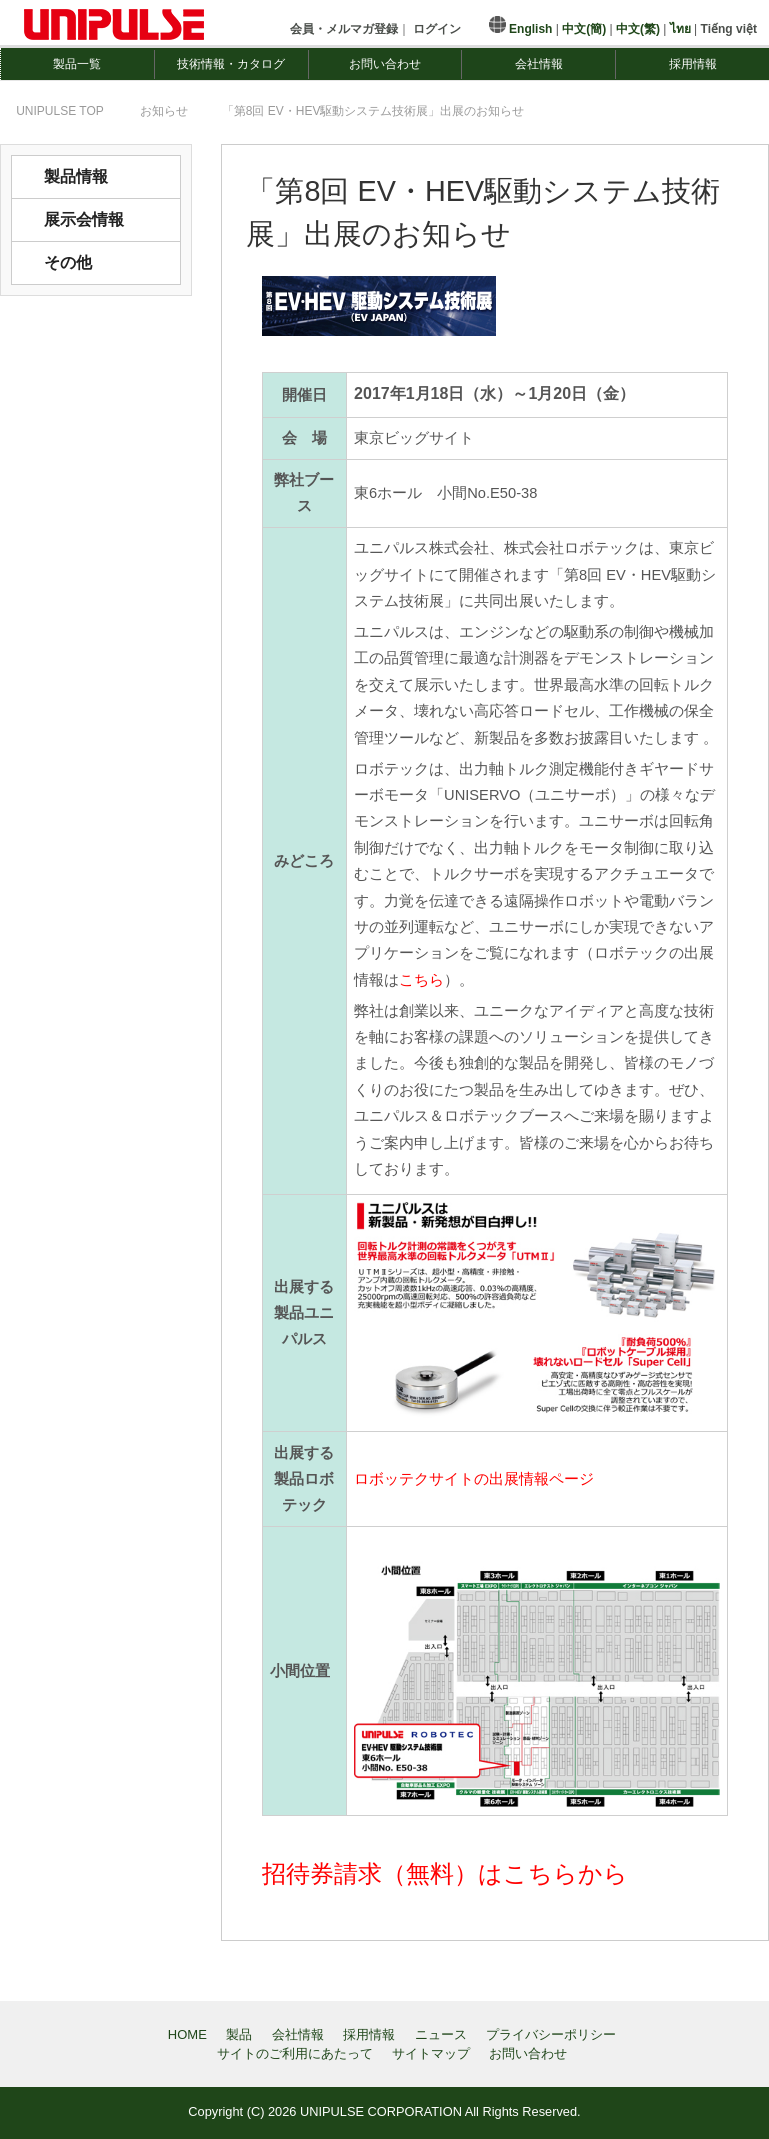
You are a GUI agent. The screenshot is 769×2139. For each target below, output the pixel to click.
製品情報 (76, 176)
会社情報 (539, 64)
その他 (68, 262)
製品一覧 (77, 64)
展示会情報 (84, 219)
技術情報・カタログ (231, 64)
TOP (60, 111)
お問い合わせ (385, 64)
